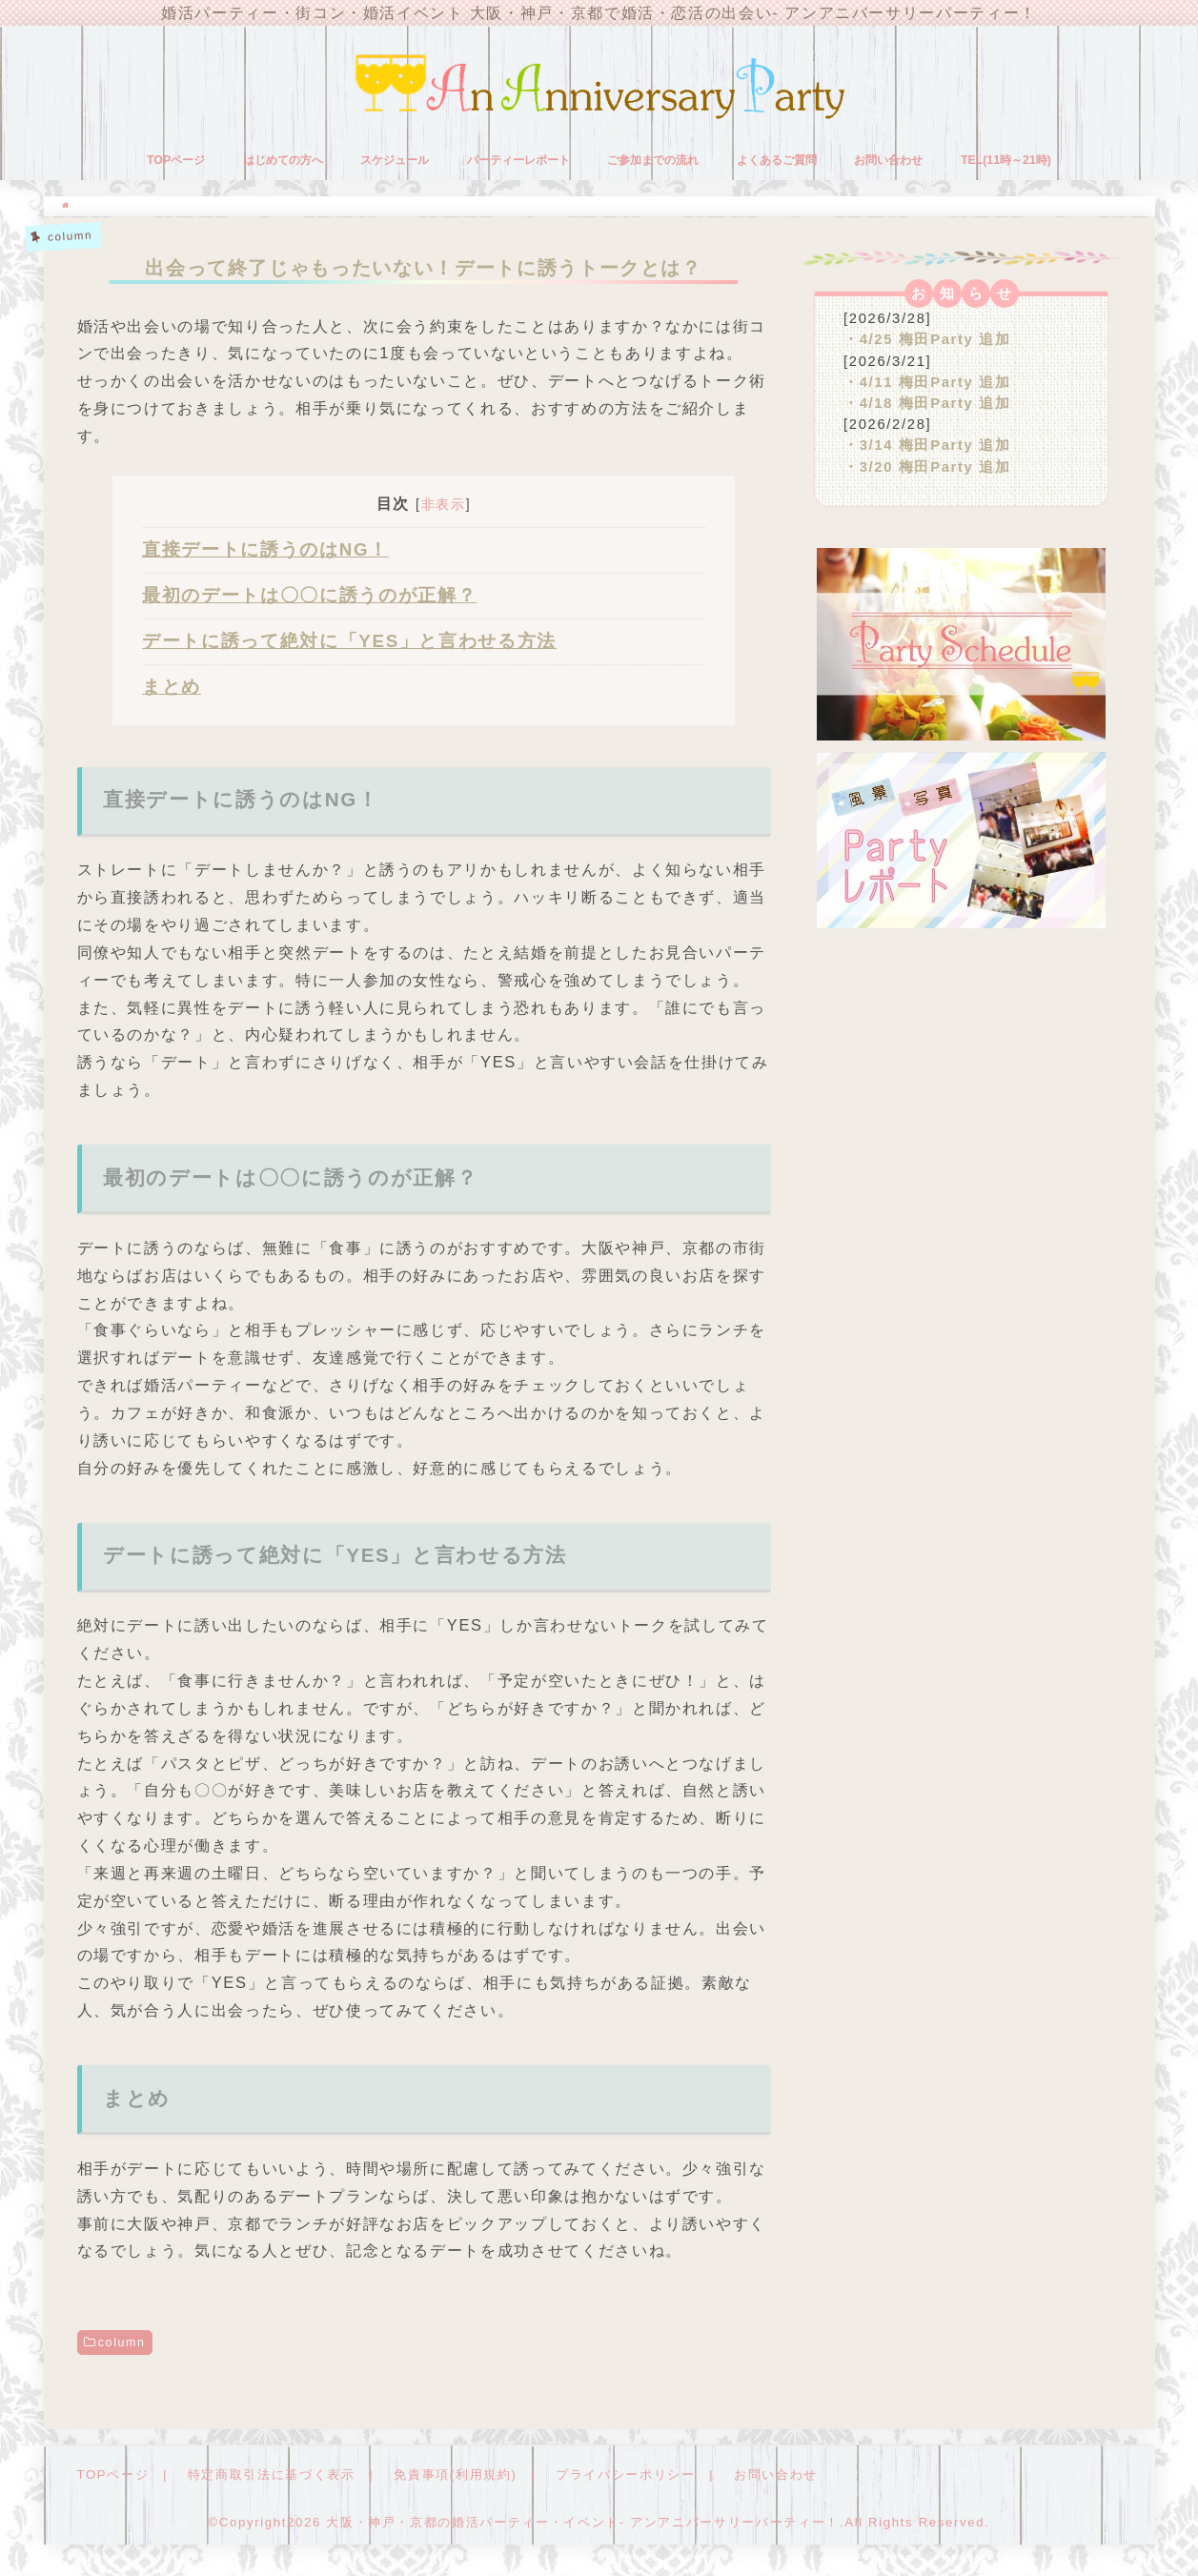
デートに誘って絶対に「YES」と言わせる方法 (349, 641)
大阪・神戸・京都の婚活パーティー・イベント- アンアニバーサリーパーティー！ (583, 2522)
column (122, 2342)
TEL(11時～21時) (1006, 160)
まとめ (171, 687)
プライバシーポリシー (625, 2474)
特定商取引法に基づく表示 (271, 2474)
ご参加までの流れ (653, 160)
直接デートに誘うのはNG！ (265, 549)
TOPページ (176, 160)
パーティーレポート (518, 160)
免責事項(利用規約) (455, 2474)
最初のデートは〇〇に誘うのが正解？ (309, 595)
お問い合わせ (888, 160)
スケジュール (394, 160)
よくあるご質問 (777, 160)
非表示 (443, 504)
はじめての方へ (283, 160)
